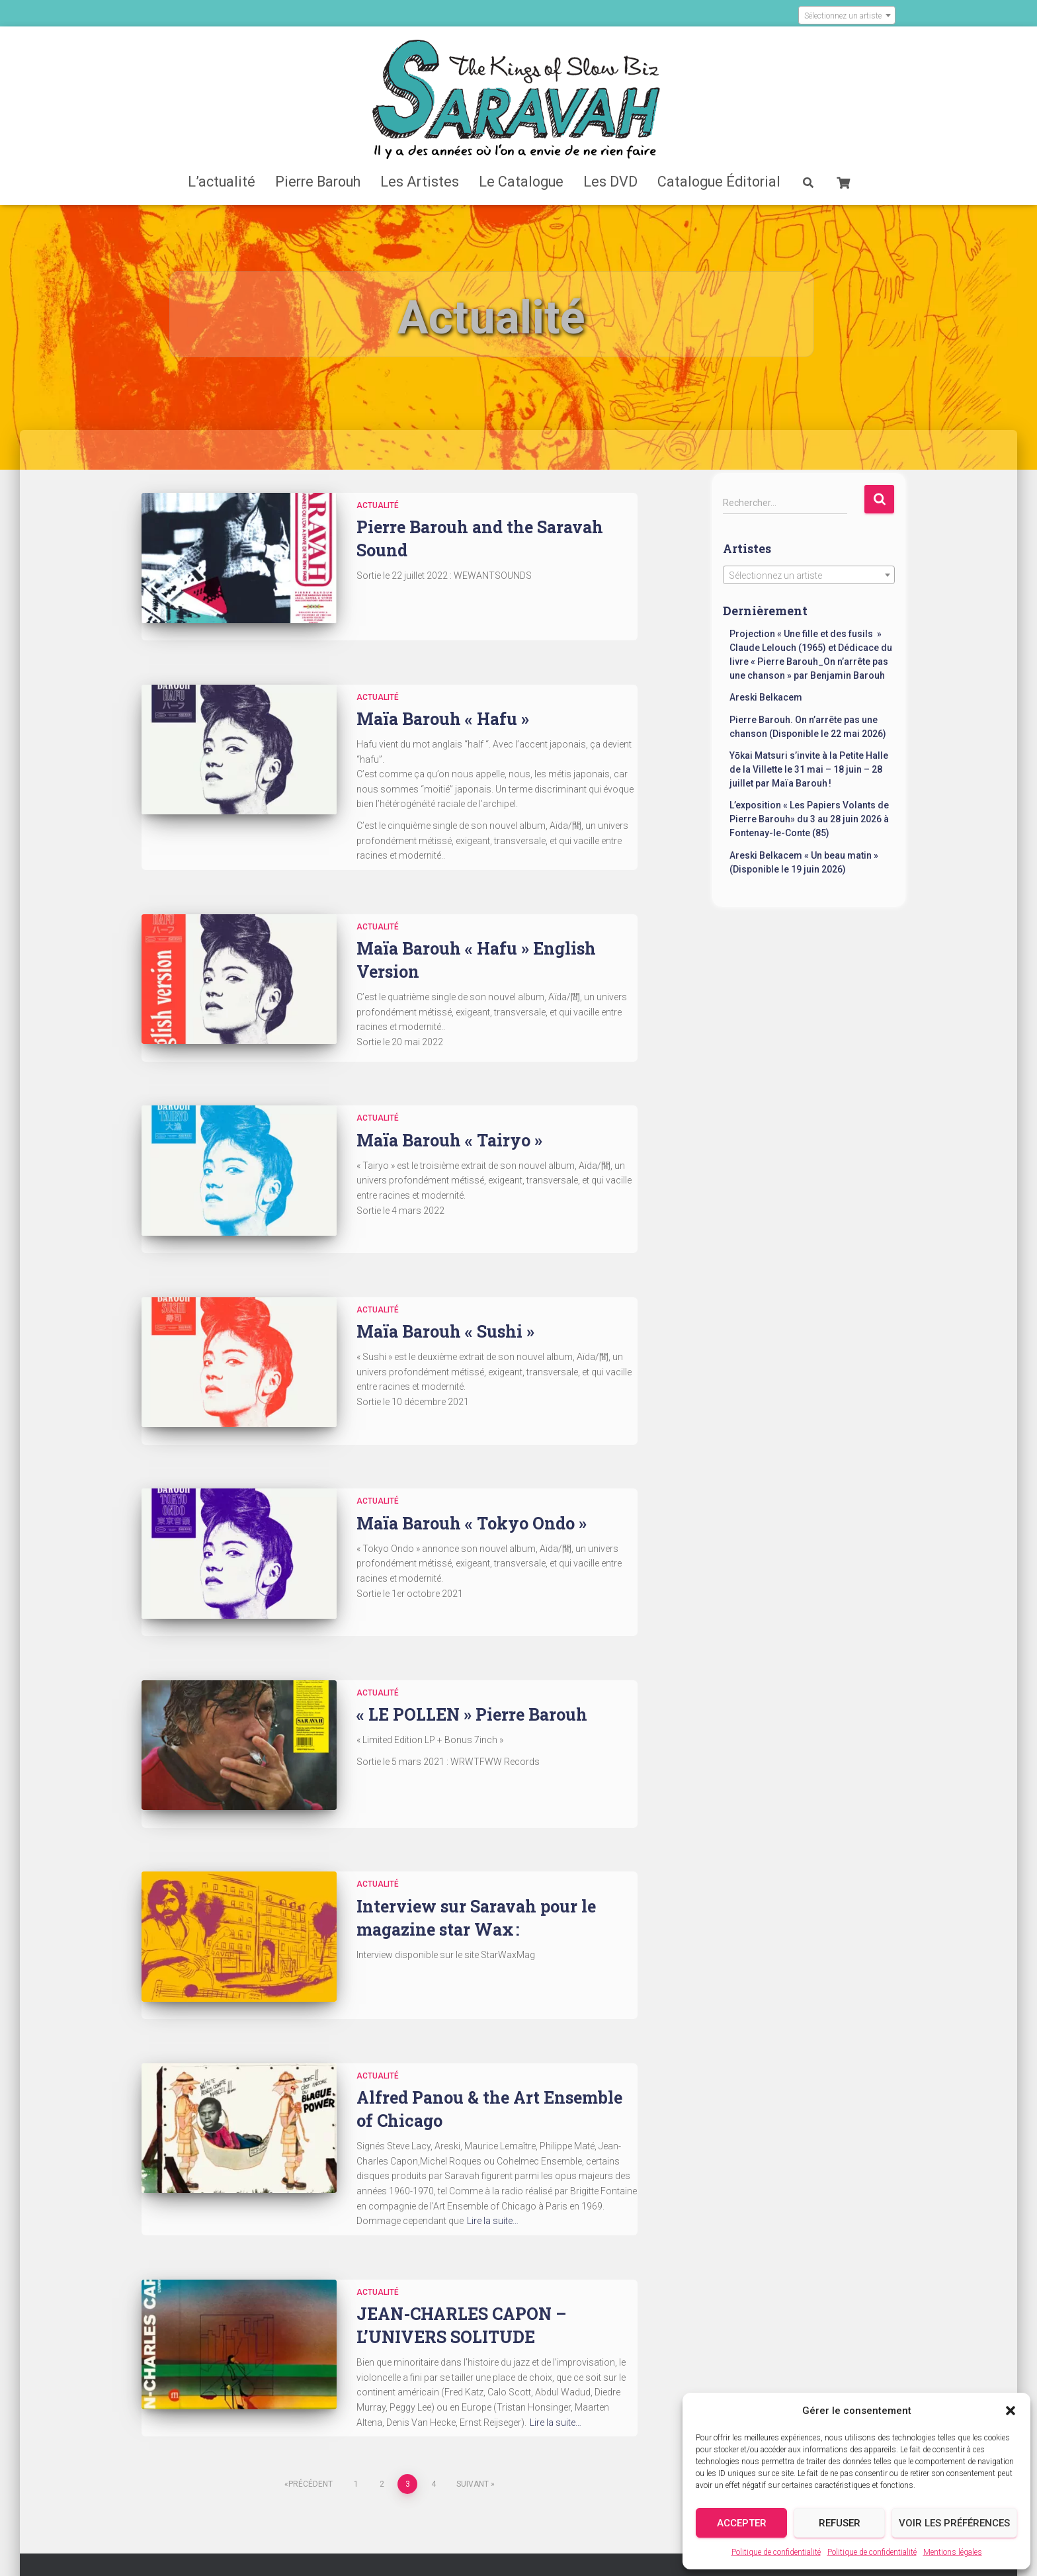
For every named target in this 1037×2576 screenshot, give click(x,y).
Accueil (213, 2480)
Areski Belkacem (765, 697)
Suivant (472, 2375)
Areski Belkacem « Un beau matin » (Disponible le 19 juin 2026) (803, 862)
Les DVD (610, 181)
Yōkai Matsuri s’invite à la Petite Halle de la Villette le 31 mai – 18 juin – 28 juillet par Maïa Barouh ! (808, 769)
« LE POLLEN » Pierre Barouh (471, 1640)
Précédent (310, 2375)
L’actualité (221, 181)
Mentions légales (952, 2552)
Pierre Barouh (317, 181)
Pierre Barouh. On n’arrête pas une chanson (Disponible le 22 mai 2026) (807, 726)
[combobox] (846, 15)
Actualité (377, 505)
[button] (1010, 2410)
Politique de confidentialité (776, 2552)
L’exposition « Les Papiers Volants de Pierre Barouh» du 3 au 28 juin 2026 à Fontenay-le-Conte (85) (809, 819)
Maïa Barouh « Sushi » (445, 1292)
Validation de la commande (292, 2513)
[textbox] (847, 16)
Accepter (742, 2523)
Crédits (389, 2513)
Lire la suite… (492, 2111)
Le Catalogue (521, 181)
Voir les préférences (954, 2523)
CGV (606, 2513)
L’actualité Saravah (303, 2480)
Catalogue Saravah (412, 2480)
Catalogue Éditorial (718, 181)
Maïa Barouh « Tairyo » (449, 1117)
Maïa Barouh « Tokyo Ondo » (471, 1466)
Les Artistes (419, 181)
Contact (453, 2512)
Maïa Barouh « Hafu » (442, 701)
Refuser (839, 2523)
